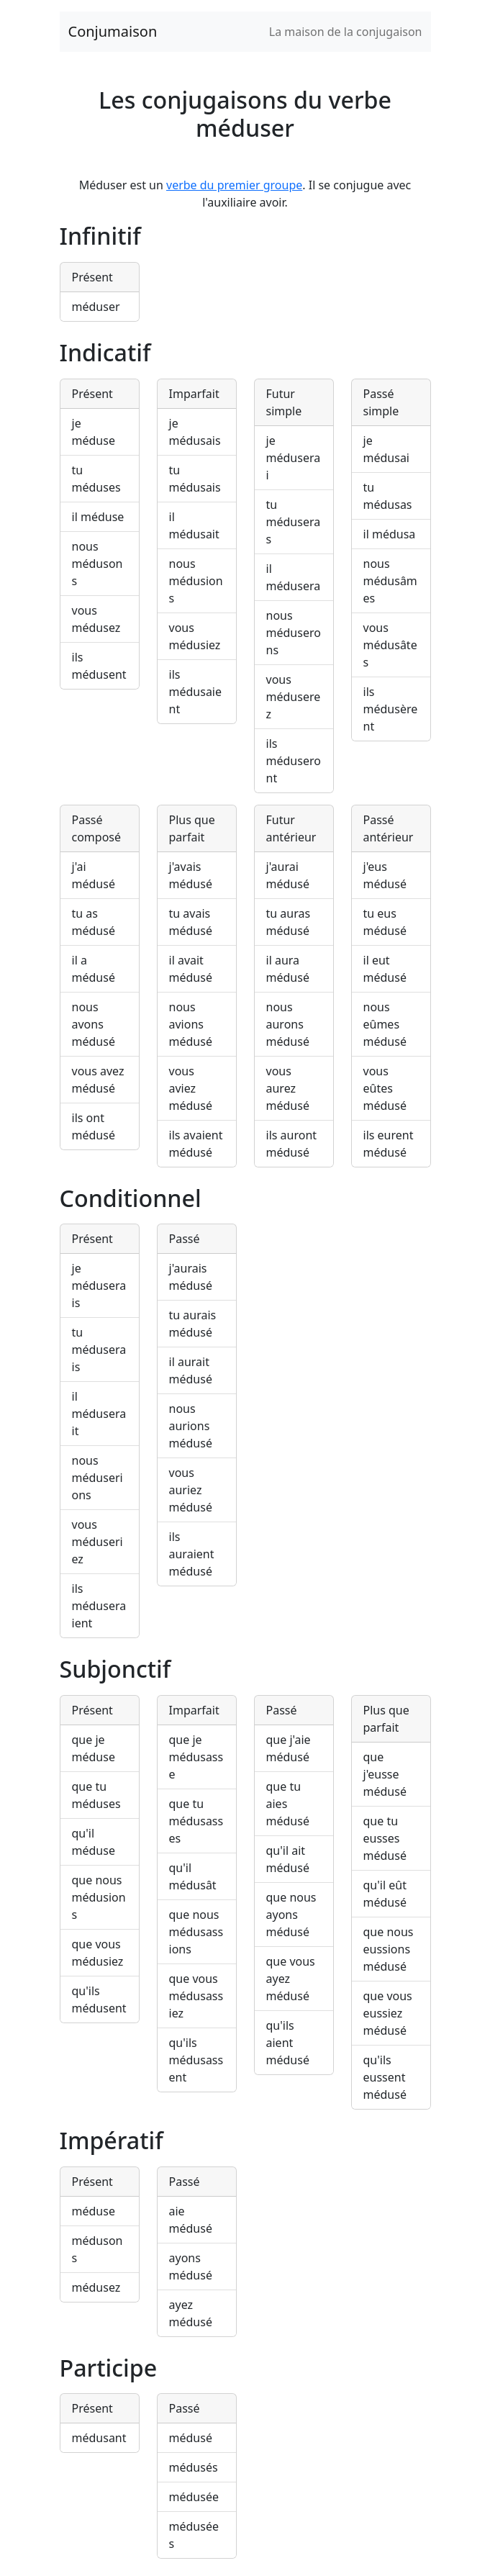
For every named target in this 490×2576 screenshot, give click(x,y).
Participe (109, 2367)
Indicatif (105, 352)
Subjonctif (115, 1668)
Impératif (111, 2140)
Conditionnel (130, 1198)
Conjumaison (113, 31)
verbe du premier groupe (234, 185)
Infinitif (100, 235)
